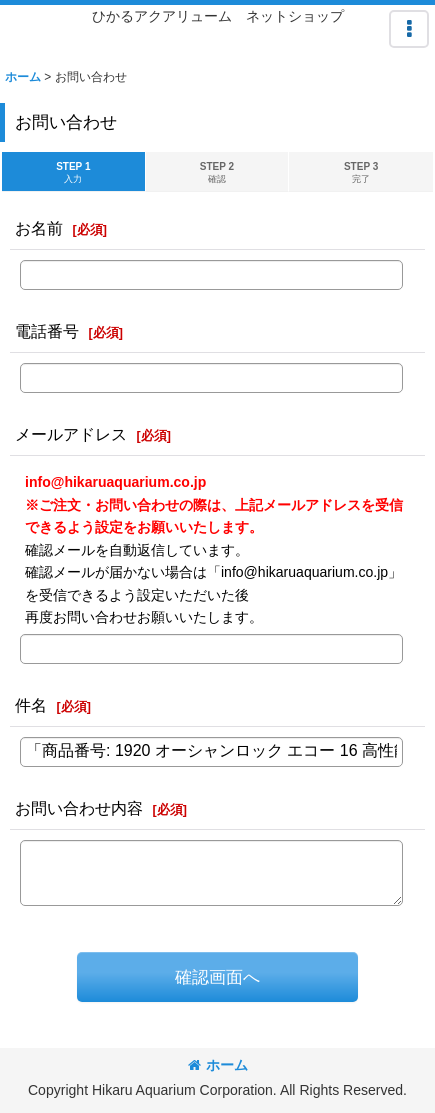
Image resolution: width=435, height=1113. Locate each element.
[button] (409, 29)
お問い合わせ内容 (79, 808)
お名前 (39, 228)
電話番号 (47, 331)
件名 (31, 705)
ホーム (218, 1065)
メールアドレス (71, 434)
